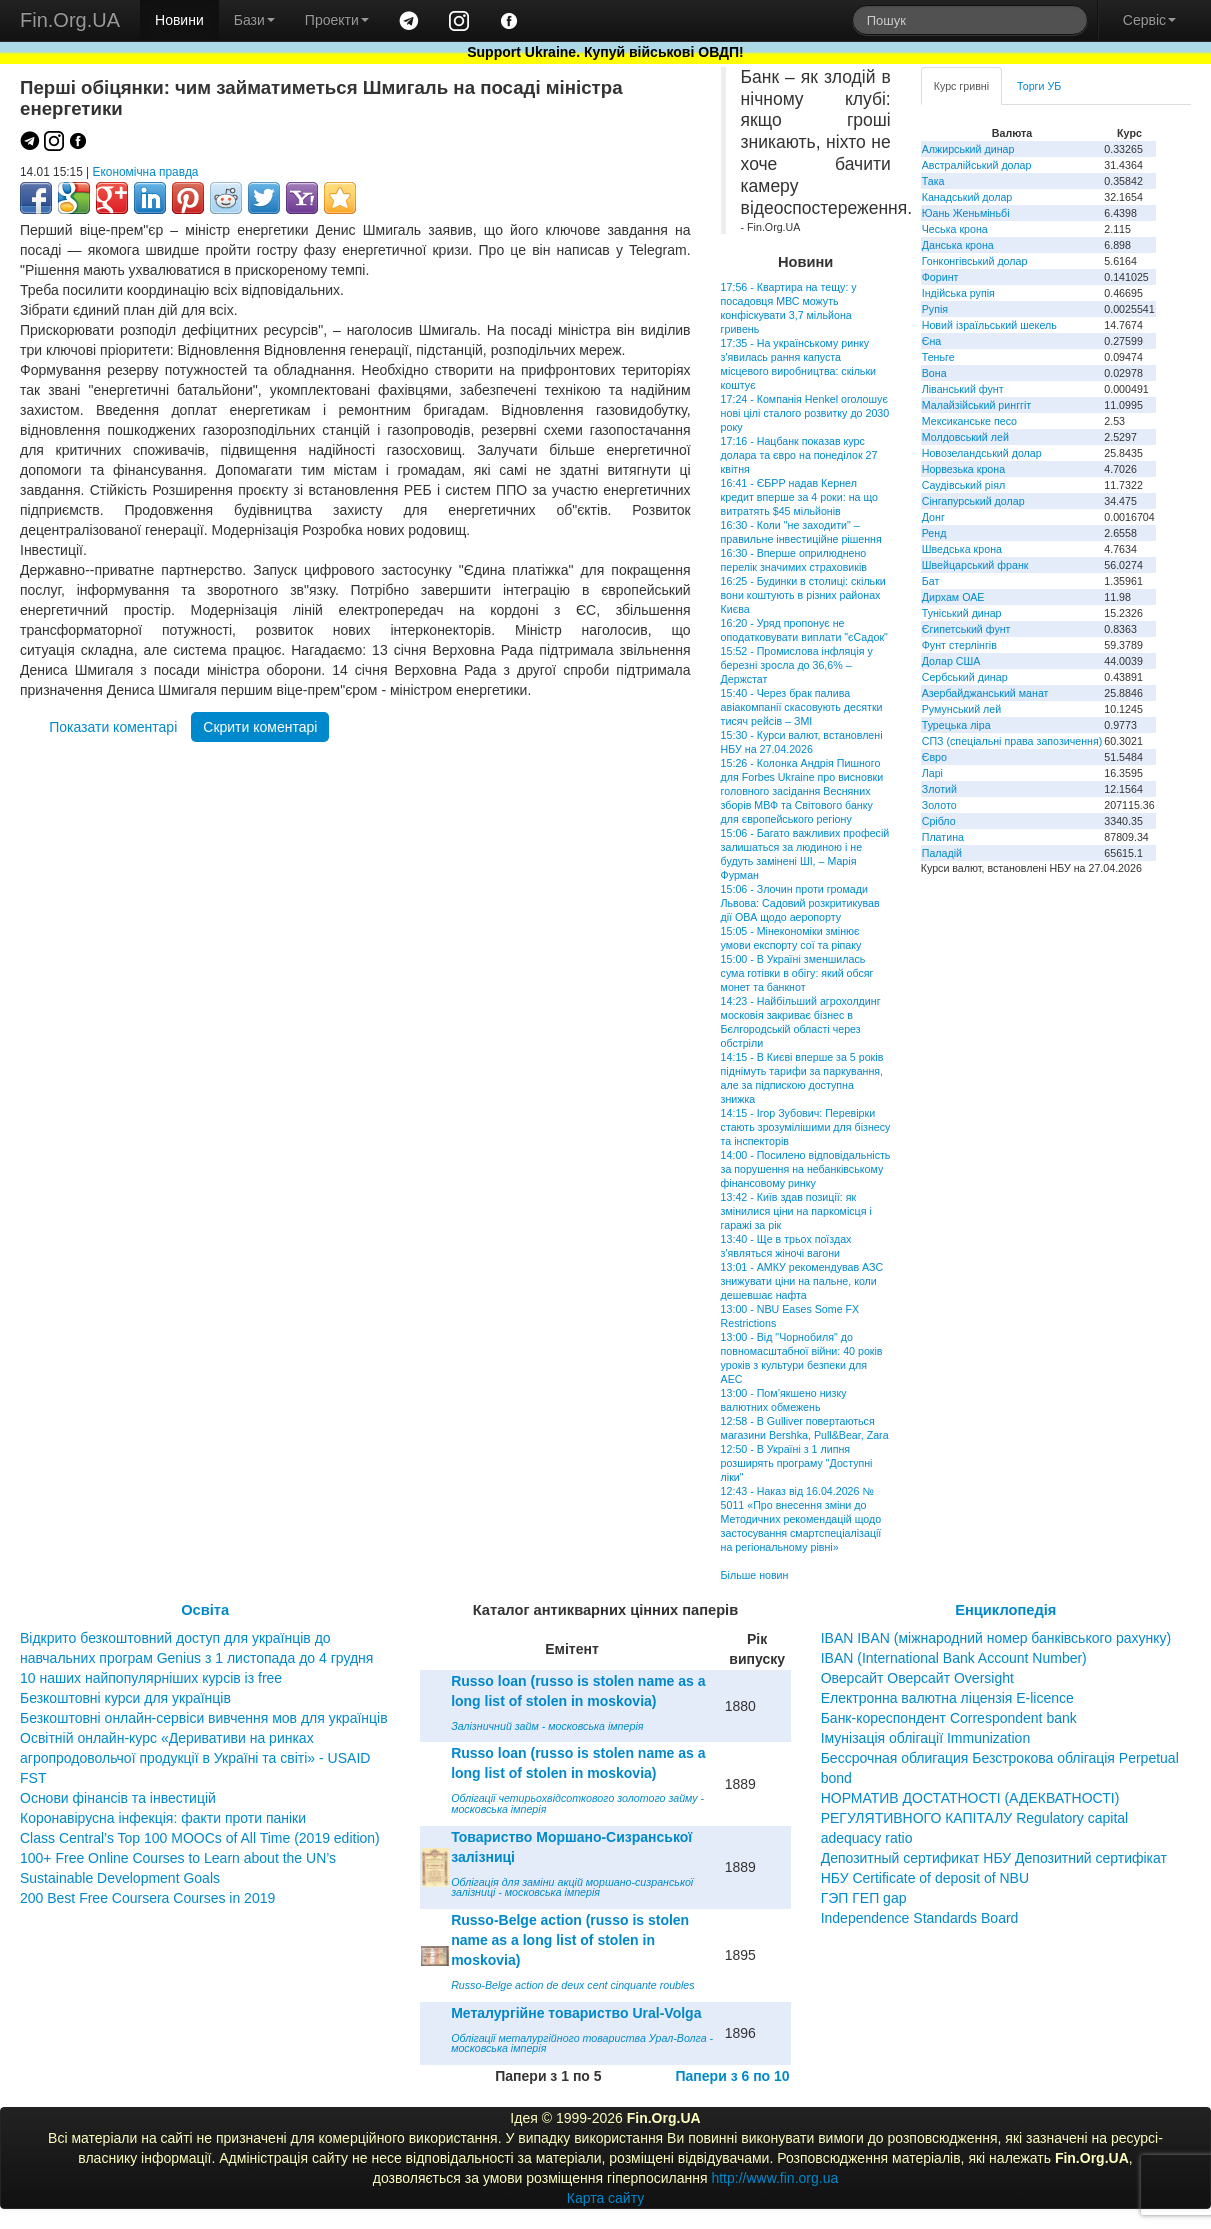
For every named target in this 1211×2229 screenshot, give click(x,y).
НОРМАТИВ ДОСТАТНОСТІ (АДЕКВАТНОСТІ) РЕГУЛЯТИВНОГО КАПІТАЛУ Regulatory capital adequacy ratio (975, 1818)
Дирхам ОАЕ (953, 597)
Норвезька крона (963, 469)
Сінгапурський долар (973, 501)
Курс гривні (961, 86)
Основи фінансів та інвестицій (118, 1798)
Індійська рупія (958, 293)
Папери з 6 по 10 (733, 2076)
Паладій (942, 853)
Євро (934, 757)
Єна (931, 341)
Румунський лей (961, 709)
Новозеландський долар (982, 453)
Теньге (938, 357)
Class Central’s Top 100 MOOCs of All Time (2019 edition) (200, 1838)
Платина (943, 837)
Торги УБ (1039, 86)
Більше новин (755, 1575)
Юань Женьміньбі (966, 213)
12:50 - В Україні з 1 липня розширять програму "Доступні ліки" (797, 1463)
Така (933, 181)
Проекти (337, 20)
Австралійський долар (977, 165)
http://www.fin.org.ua (774, 2178)
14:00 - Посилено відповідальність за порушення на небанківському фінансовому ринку (806, 1169)
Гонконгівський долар (975, 261)
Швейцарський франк (975, 565)
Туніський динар (962, 613)
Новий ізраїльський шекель (989, 325)
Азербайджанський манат (985, 693)
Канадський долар (967, 197)
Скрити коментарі (260, 727)
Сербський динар (965, 677)
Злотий (939, 789)
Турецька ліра (956, 725)
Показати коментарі (113, 727)
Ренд (934, 533)
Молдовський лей (965, 437)
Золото (939, 805)
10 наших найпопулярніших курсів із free (151, 1678)
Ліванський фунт (963, 389)
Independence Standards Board (920, 1918)
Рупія (935, 309)
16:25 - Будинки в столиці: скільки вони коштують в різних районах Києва (803, 595)
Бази (254, 20)
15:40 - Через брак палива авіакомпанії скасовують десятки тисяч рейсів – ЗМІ (802, 707)
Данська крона (958, 245)
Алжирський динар (968, 149)
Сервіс (1149, 20)
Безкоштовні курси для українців (125, 1698)
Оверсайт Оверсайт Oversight (917, 1678)
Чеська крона (955, 229)
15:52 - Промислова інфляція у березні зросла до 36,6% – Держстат (797, 665)
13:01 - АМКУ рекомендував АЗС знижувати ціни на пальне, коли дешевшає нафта (802, 1281)
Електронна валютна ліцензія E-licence (947, 1698)
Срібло (939, 821)
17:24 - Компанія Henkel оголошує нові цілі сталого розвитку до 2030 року (805, 413)
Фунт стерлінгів (959, 645)
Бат (931, 581)
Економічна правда (146, 172)
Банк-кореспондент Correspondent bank (949, 1718)
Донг (933, 517)
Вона (934, 373)
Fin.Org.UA (70, 20)
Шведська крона (962, 549)
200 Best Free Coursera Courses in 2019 (147, 1898)
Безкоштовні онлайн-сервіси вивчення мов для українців (204, 1718)
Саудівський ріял (963, 485)
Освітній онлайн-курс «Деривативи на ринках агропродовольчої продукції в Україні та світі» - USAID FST (195, 1758)
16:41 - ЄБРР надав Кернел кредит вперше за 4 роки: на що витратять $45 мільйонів (799, 497)
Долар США (951, 661)
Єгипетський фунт (966, 629)
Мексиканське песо (969, 421)
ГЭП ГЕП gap (864, 1898)
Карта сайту (606, 2198)
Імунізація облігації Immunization (926, 1738)
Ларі (932, 773)
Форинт (940, 277)
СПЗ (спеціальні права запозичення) (1012, 741)
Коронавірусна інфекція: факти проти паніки (163, 1818)
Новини (179, 20)
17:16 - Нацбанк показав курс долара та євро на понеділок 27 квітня (799, 455)
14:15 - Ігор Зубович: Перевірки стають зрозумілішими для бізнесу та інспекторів (806, 1127)
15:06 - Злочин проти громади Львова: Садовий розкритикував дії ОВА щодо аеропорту (800, 903)
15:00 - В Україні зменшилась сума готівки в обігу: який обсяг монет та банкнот (797, 973)
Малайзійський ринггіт (976, 405)
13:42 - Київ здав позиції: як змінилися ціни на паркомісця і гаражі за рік (796, 1211)
